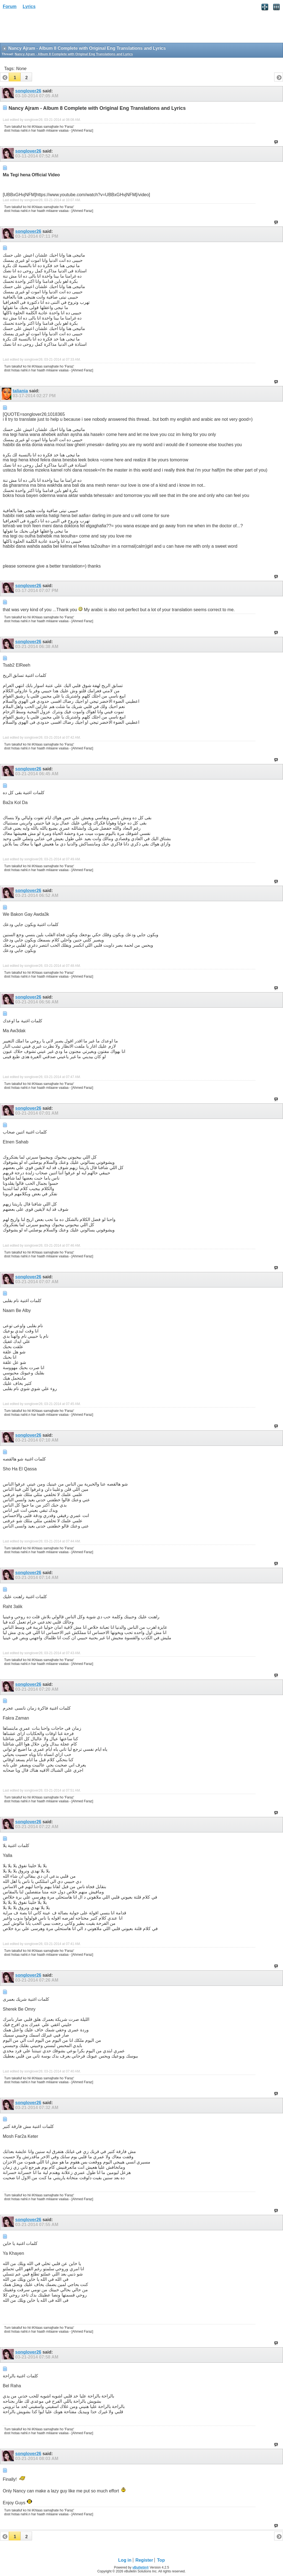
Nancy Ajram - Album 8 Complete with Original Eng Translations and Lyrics (74, 54)
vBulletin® (140, 2567)
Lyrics (29, 6)
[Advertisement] (44, 28)
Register (144, 2560)
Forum (10, 6)
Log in (125, 2560)
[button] (14, 77)
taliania (20, 390)
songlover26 (28, 91)
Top (161, 2560)
